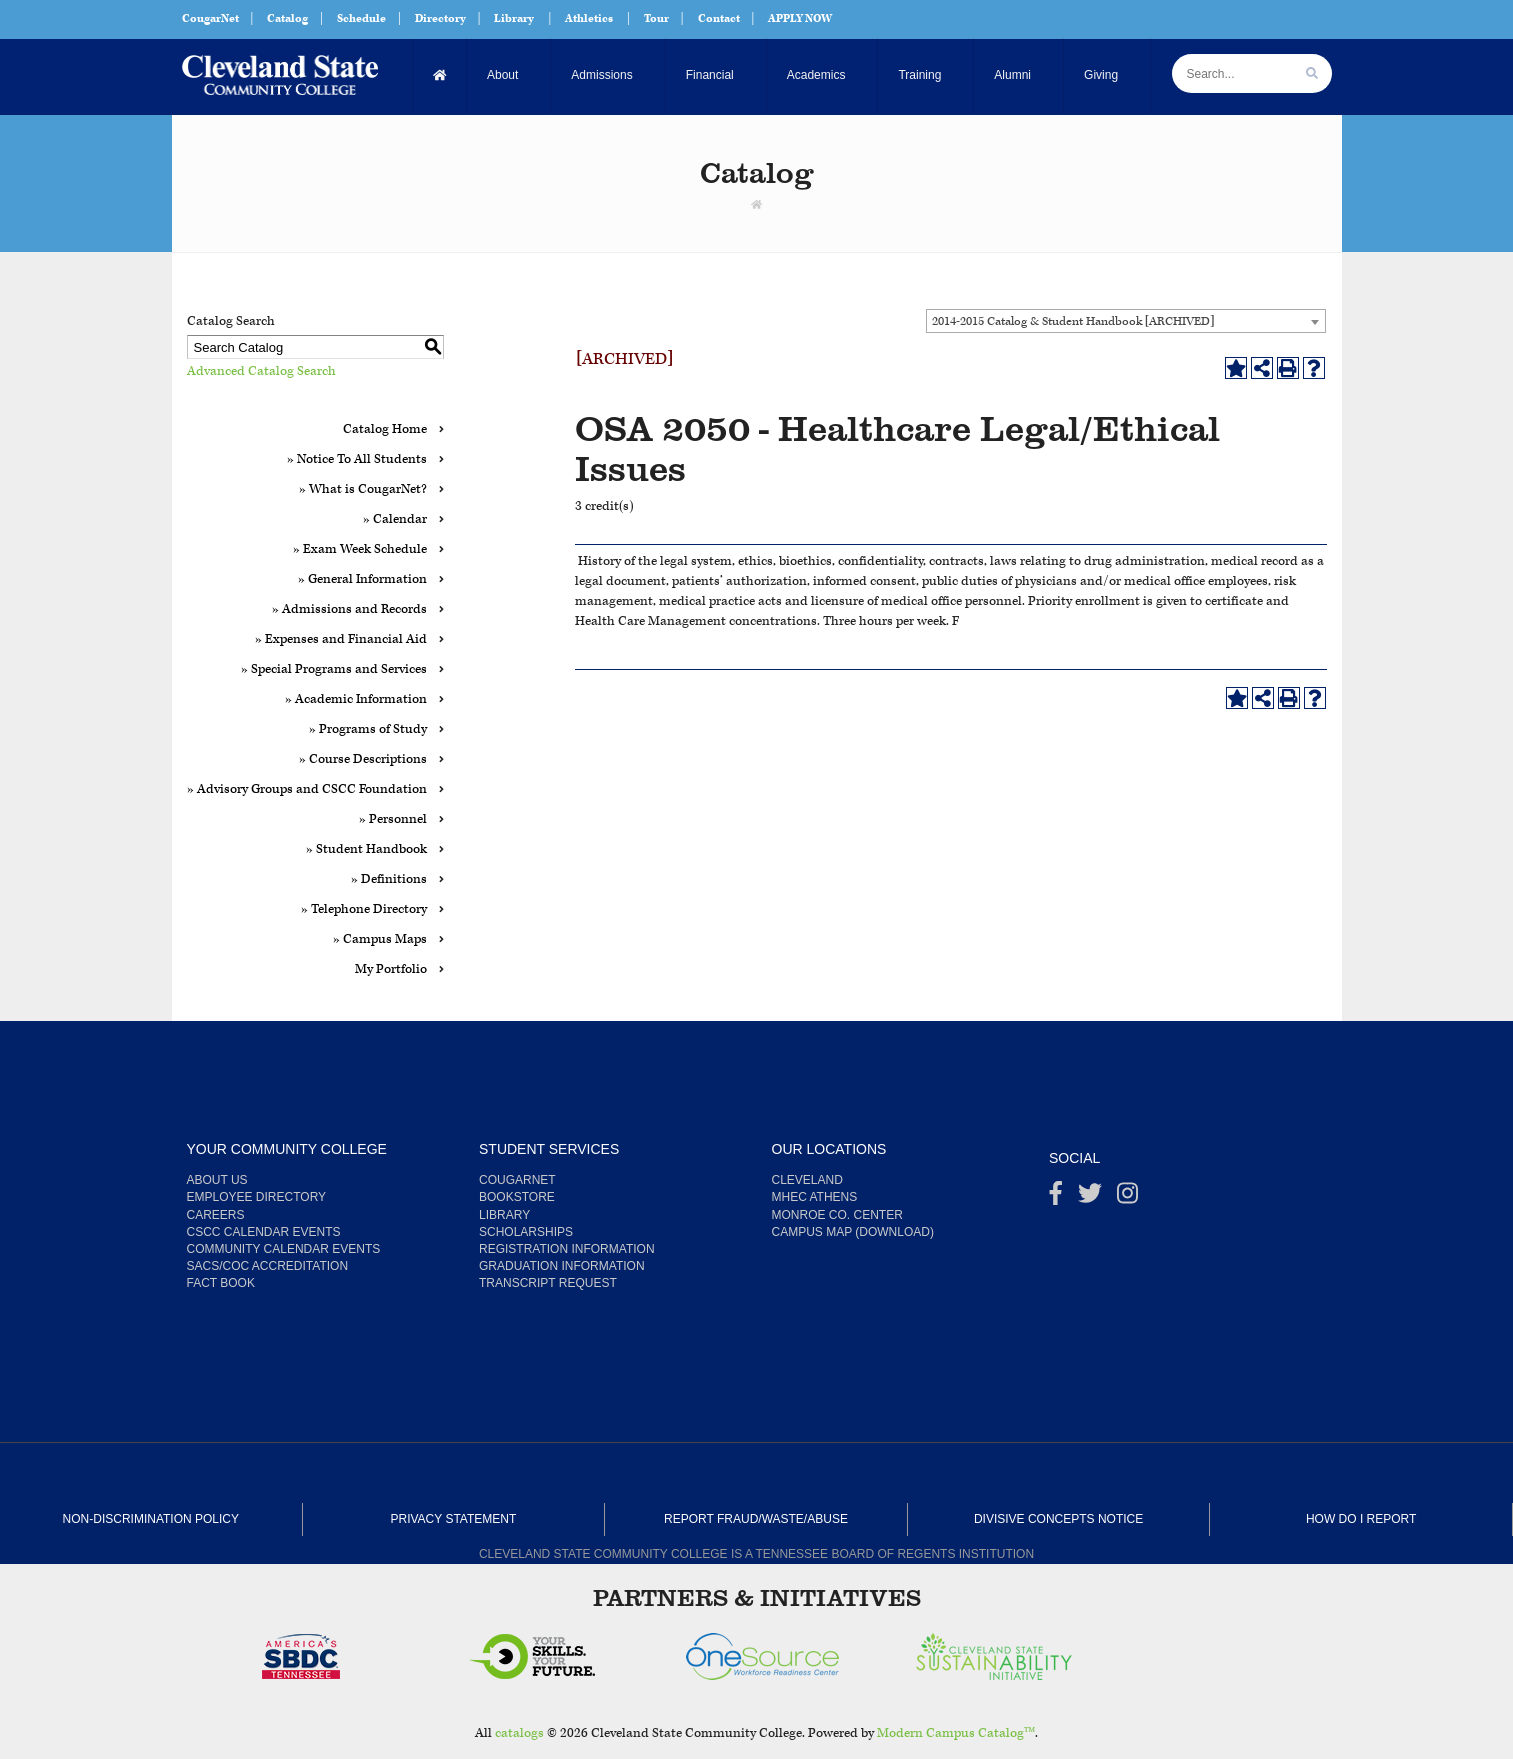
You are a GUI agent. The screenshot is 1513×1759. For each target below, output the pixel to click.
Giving (1101, 75)
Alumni (1012, 75)
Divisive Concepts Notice (1058, 1519)
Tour (656, 18)
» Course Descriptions (363, 759)
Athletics (589, 18)
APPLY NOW (800, 18)
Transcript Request (548, 1283)
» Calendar (395, 519)
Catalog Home (385, 429)
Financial (710, 75)
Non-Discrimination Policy (151, 1519)
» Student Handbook (366, 849)
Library (514, 18)
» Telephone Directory (364, 909)
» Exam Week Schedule (360, 549)
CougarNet (210, 18)
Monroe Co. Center (837, 1215)
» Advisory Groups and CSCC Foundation (307, 789)
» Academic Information (356, 699)
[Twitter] (1090, 1198)
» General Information (362, 579)
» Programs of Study (368, 729)
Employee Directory (257, 1197)
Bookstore (517, 1197)
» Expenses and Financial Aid (341, 639)
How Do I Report (1361, 1519)
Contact (719, 18)
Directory (440, 18)
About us (217, 1180)
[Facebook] (1056, 1198)
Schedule (361, 18)
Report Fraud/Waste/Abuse (756, 1519)
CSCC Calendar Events (264, 1232)
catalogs (519, 1733)
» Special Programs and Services (334, 669)
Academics (816, 75)
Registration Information (567, 1249)
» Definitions (389, 879)
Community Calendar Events (284, 1249)
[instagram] (1127, 1198)
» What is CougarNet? (363, 489)
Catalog (287, 18)
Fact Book (221, 1283)
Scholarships (526, 1232)
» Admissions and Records (349, 609)
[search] (1312, 73)
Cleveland (807, 1180)
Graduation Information (562, 1266)
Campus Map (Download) (853, 1232)
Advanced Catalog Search (261, 371)
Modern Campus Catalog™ (956, 1733)
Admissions (601, 75)
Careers (216, 1215)
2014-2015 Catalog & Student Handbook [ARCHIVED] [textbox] (1073, 321)
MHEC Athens (815, 1197)
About (502, 75)
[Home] (440, 75)
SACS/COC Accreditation (268, 1266)
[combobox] (1126, 321)
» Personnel (393, 819)
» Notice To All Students (357, 459)
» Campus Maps (380, 939)
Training (919, 75)
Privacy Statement (453, 1519)
